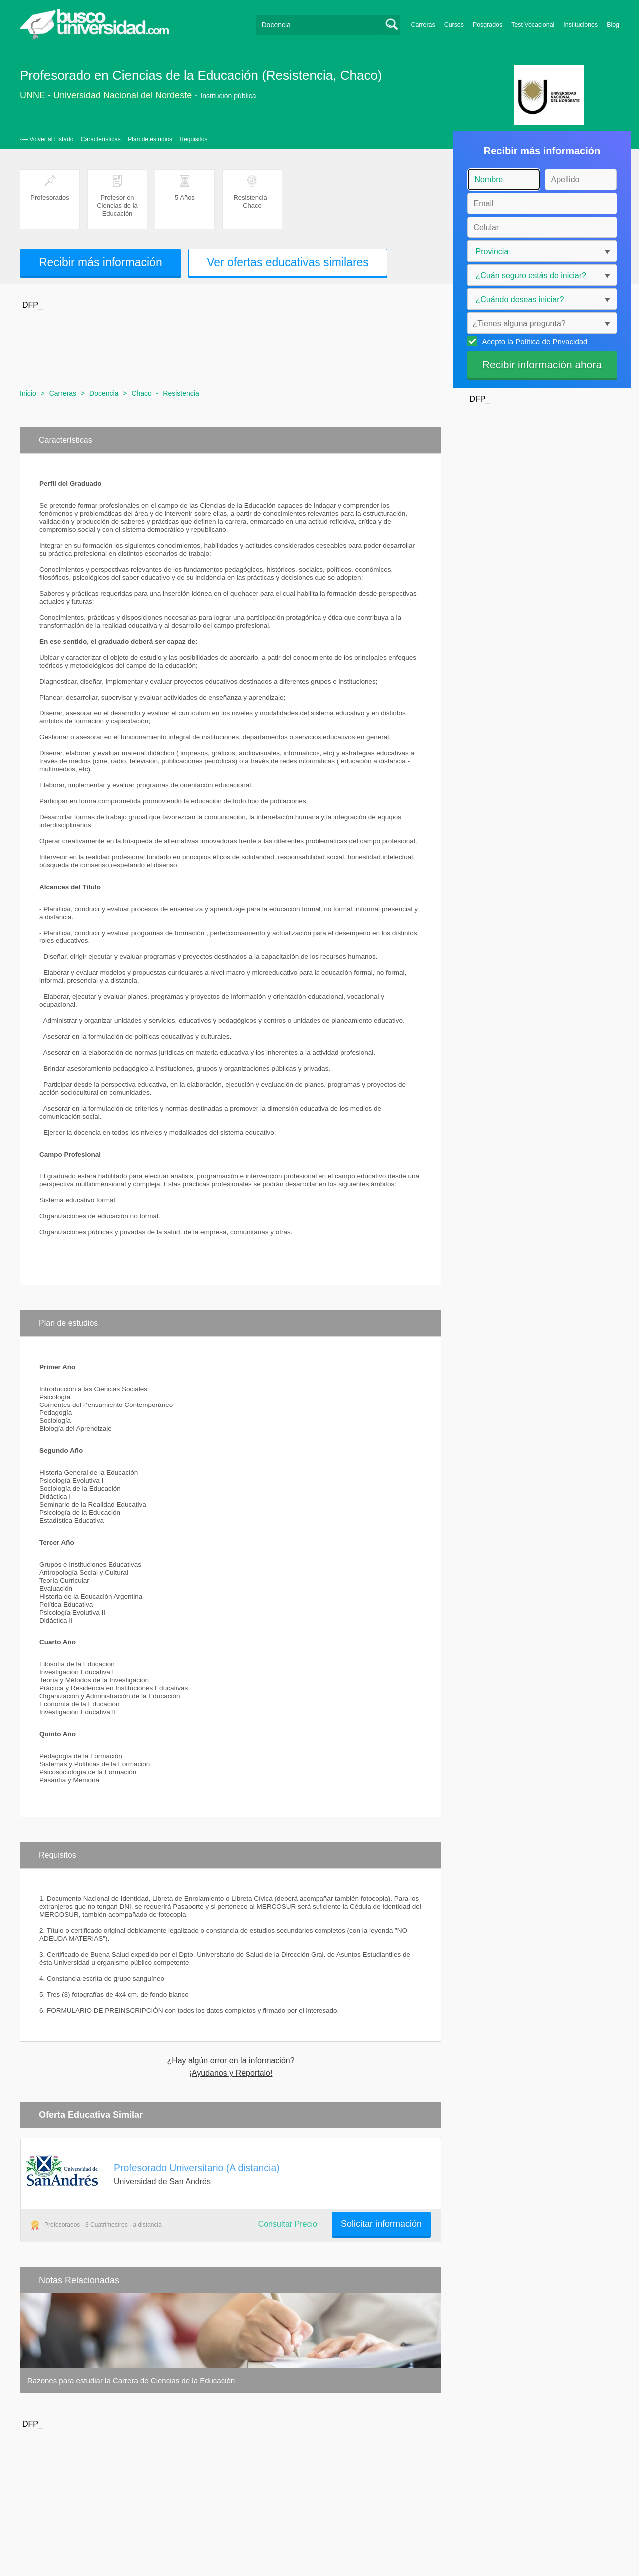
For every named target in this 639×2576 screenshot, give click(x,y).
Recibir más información (100, 262)
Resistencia (181, 393)
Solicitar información (381, 2224)
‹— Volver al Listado (46, 139)
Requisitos (194, 139)
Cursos (454, 25)
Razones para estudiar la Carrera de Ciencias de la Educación (131, 2380)
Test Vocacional (532, 25)
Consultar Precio (287, 2224)
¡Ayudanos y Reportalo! (231, 2073)
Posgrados (487, 25)
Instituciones (580, 25)
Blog (613, 25)
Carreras (423, 25)
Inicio (28, 393)
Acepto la (533, 341)
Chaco (141, 393)
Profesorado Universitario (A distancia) (197, 2167)
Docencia (103, 393)
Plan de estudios (150, 139)
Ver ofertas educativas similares (288, 262)
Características (101, 139)
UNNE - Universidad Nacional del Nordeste (106, 95)
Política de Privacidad (551, 341)
